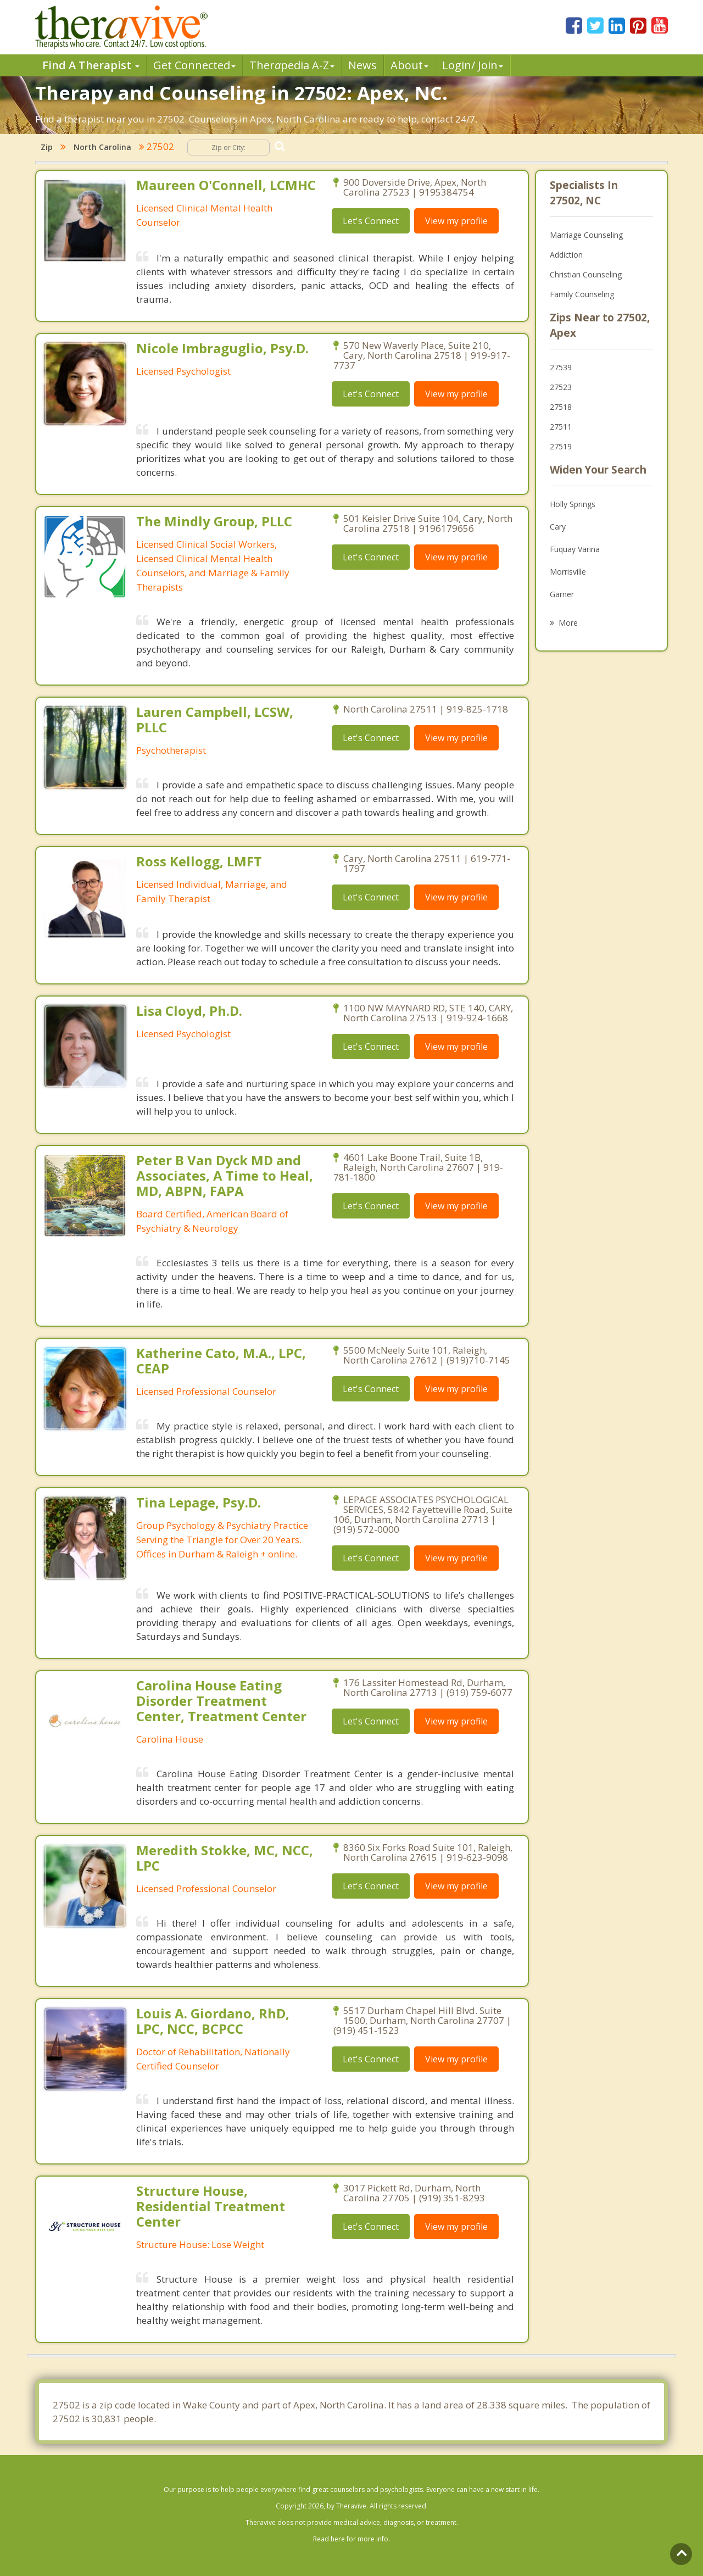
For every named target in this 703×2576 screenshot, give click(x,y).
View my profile (456, 221)
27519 (561, 446)
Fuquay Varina (575, 549)
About (409, 65)
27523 (561, 387)
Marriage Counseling (586, 235)
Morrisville (568, 571)
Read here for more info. (351, 2539)
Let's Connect (371, 221)
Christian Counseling (586, 274)
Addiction (566, 254)
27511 (561, 426)
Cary (558, 526)
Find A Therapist (91, 65)
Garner (562, 594)
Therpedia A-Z (291, 65)
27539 (561, 367)
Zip (47, 147)
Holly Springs (572, 504)
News (362, 65)
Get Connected (194, 65)
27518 (561, 407)
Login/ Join (472, 65)
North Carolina (102, 147)
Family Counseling (582, 294)
